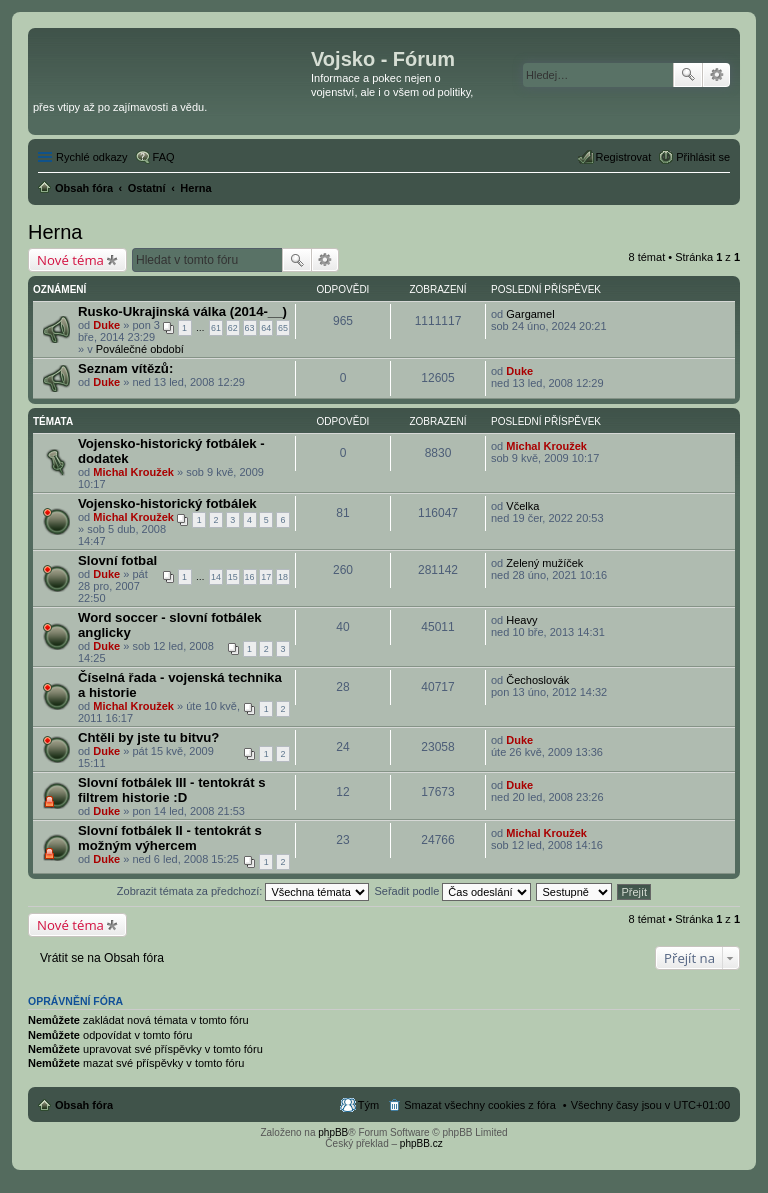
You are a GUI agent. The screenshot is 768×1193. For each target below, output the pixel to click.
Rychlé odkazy (92, 157)
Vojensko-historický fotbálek (167, 503)
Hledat (688, 75)
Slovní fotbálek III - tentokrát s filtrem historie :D (172, 790)
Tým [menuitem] (368, 1105)
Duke (106, 325)
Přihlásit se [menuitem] (703, 157)
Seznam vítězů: (125, 368)
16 (250, 577)
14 (216, 577)
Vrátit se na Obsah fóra (102, 958)
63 (250, 328)
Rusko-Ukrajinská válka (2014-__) (182, 311)
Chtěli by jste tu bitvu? (148, 737)
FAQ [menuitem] (164, 157)
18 (283, 577)
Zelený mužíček (544, 563)
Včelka (522, 506)
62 (233, 328)
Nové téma (70, 260)
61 (216, 328)
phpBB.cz (421, 1143)
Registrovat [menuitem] (624, 157)
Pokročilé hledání (716, 75)
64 (266, 328)
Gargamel (530, 314)
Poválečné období (140, 349)
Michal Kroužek (133, 472)
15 (233, 577)
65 (283, 328)
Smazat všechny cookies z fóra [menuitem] (480, 1105)
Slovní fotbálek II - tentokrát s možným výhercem (170, 838)
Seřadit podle (452, 891)
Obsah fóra (84, 1105)
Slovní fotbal (117, 560)
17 (266, 577)
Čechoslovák (537, 680)
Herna (55, 232)
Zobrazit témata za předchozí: (243, 891)
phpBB (333, 1132)
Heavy (521, 620)
